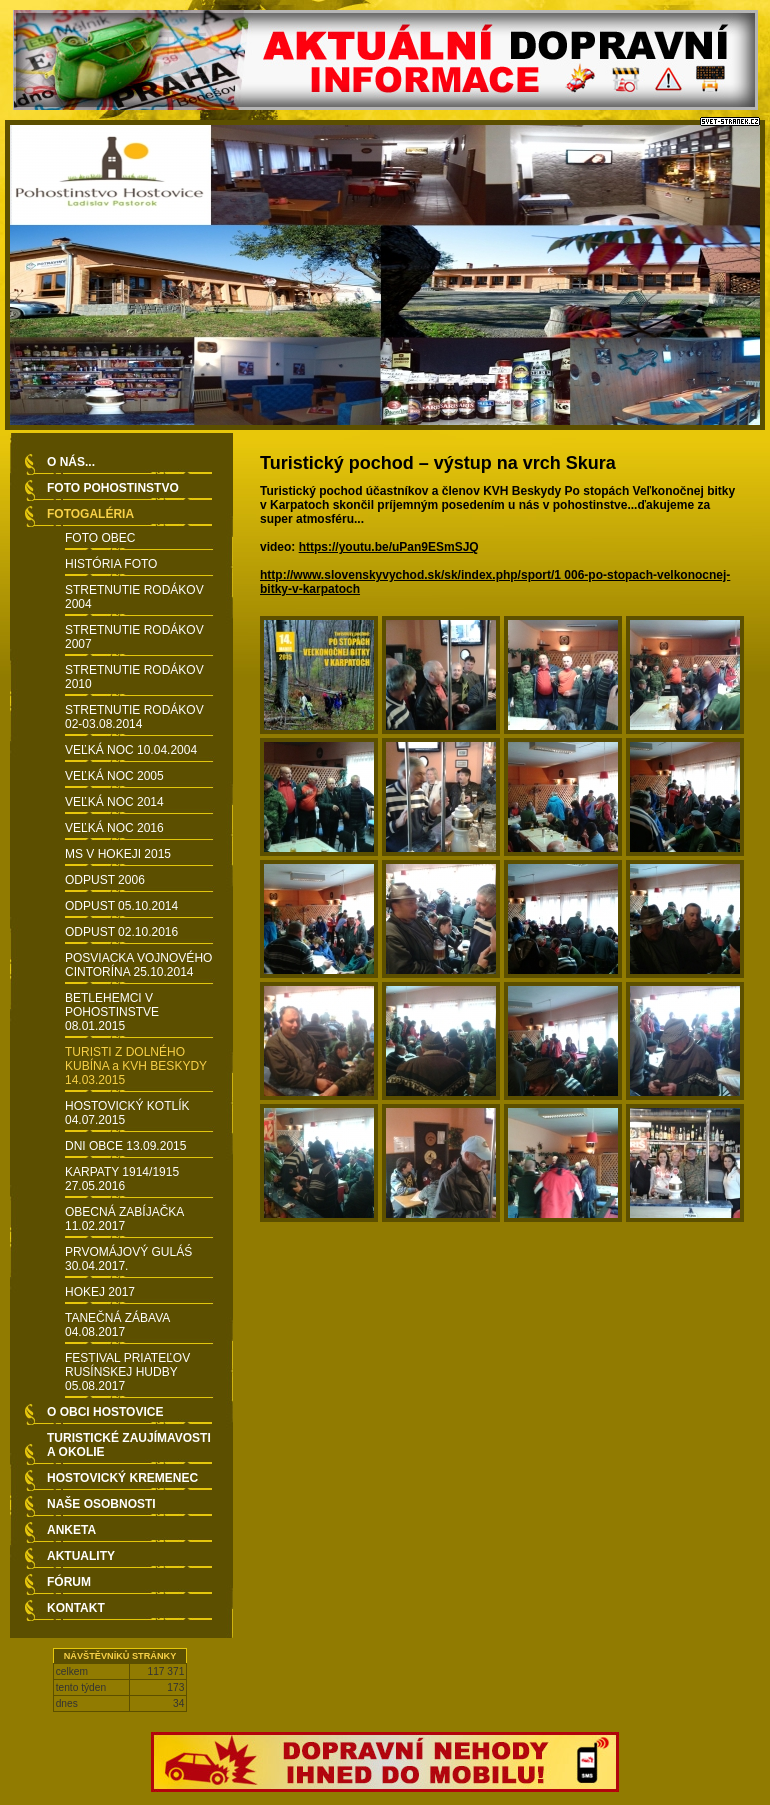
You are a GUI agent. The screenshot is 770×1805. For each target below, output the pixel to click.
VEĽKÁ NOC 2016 (114, 828)
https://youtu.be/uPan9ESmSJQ (389, 547)
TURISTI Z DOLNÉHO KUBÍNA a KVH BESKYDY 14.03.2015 (136, 1066)
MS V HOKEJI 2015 (118, 854)
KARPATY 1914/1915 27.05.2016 (122, 1179)
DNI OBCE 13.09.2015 (125, 1146)
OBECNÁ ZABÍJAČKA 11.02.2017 (124, 1219)
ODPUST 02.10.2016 (121, 932)
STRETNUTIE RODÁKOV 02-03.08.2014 (134, 717)
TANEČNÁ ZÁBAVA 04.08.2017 (117, 1325)
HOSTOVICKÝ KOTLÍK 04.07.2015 (127, 1113)
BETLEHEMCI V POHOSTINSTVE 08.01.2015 (112, 1012)
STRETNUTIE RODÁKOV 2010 (134, 677)
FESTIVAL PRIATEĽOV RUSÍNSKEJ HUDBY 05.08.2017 (127, 1372)
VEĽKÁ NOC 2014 (114, 802)
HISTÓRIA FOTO (111, 564)
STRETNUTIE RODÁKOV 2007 (134, 637)
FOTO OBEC (100, 538)
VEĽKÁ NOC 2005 (114, 776)
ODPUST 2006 (105, 880)
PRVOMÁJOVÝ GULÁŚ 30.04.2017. (128, 1259)
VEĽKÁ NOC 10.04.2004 (131, 750)
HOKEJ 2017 (100, 1292)
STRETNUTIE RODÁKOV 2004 (134, 597)
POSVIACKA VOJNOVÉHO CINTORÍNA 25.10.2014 (138, 965)
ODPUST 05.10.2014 (121, 906)
